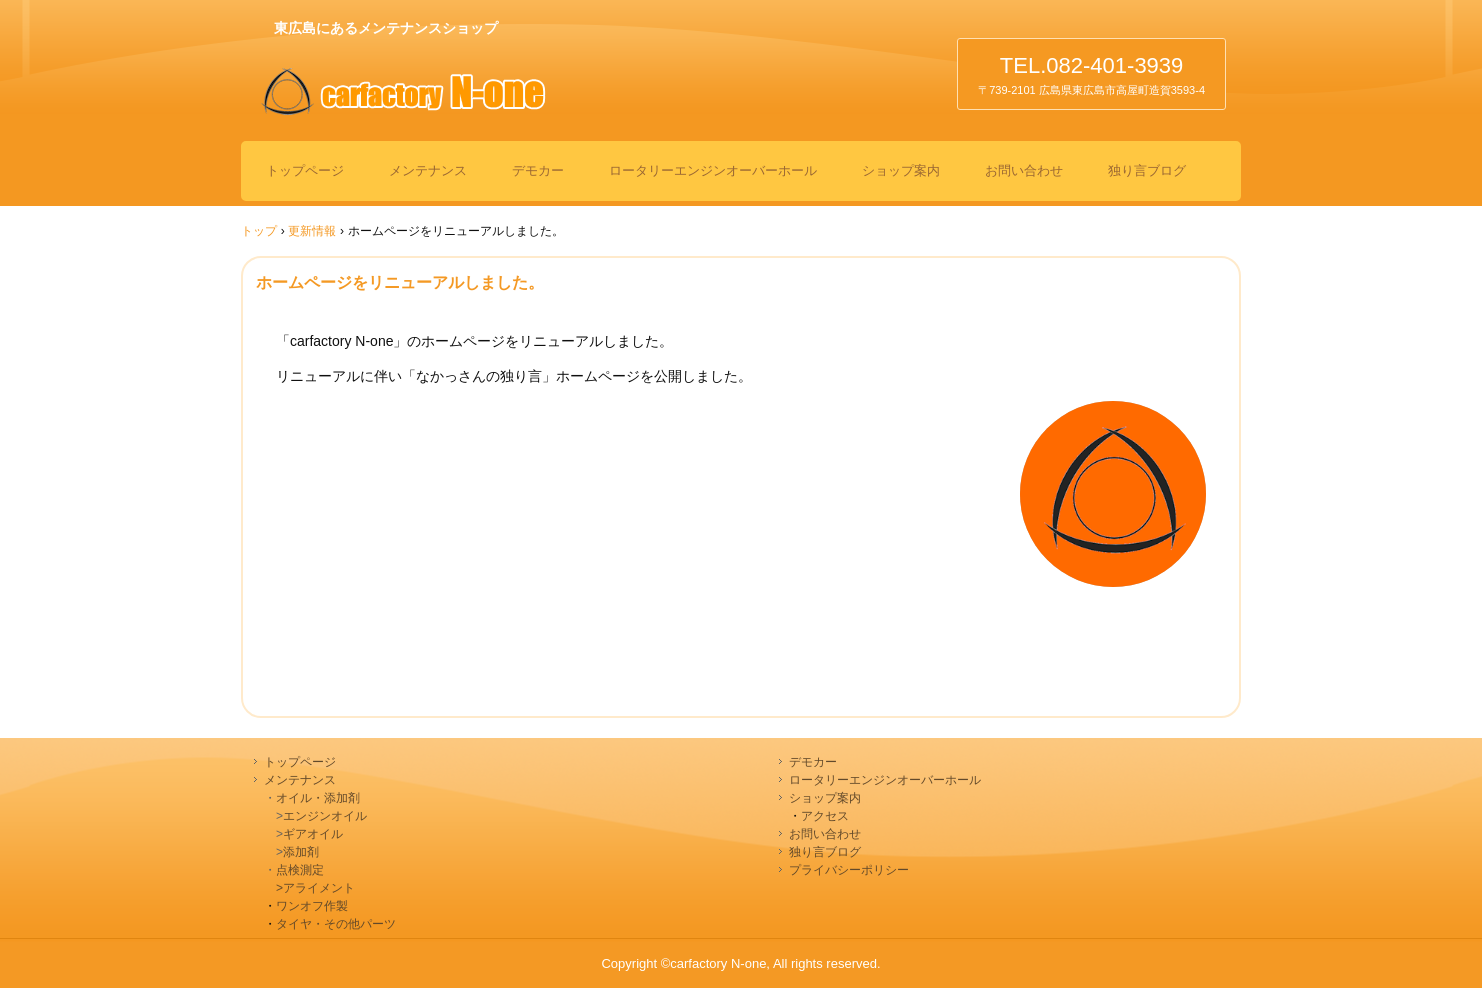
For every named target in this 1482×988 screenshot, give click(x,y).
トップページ (305, 170)
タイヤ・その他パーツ (336, 924)
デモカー (538, 170)
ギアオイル (313, 834)
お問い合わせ (1024, 170)
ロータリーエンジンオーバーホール (713, 170)
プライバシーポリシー (849, 870)
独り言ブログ (1147, 170)
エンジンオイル (325, 816)
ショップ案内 (901, 170)
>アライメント (309, 888)
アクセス (825, 816)
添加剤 (301, 852)
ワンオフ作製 (312, 906)
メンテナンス (428, 170)
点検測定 (300, 870)
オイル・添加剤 (318, 798)
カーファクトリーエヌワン (469, 97)
